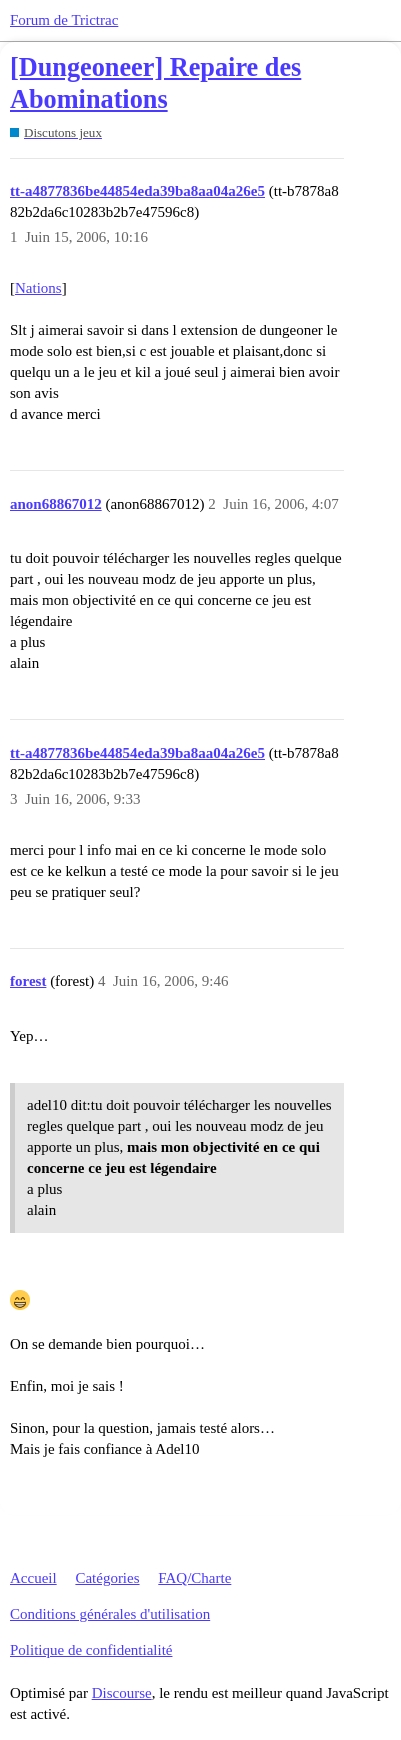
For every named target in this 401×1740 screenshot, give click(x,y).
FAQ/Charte (194, 1578)
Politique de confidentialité (91, 1650)
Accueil (33, 1578)
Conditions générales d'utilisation (110, 1614)
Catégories (107, 1578)
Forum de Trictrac (64, 20)
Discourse (122, 1693)
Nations (38, 288)
